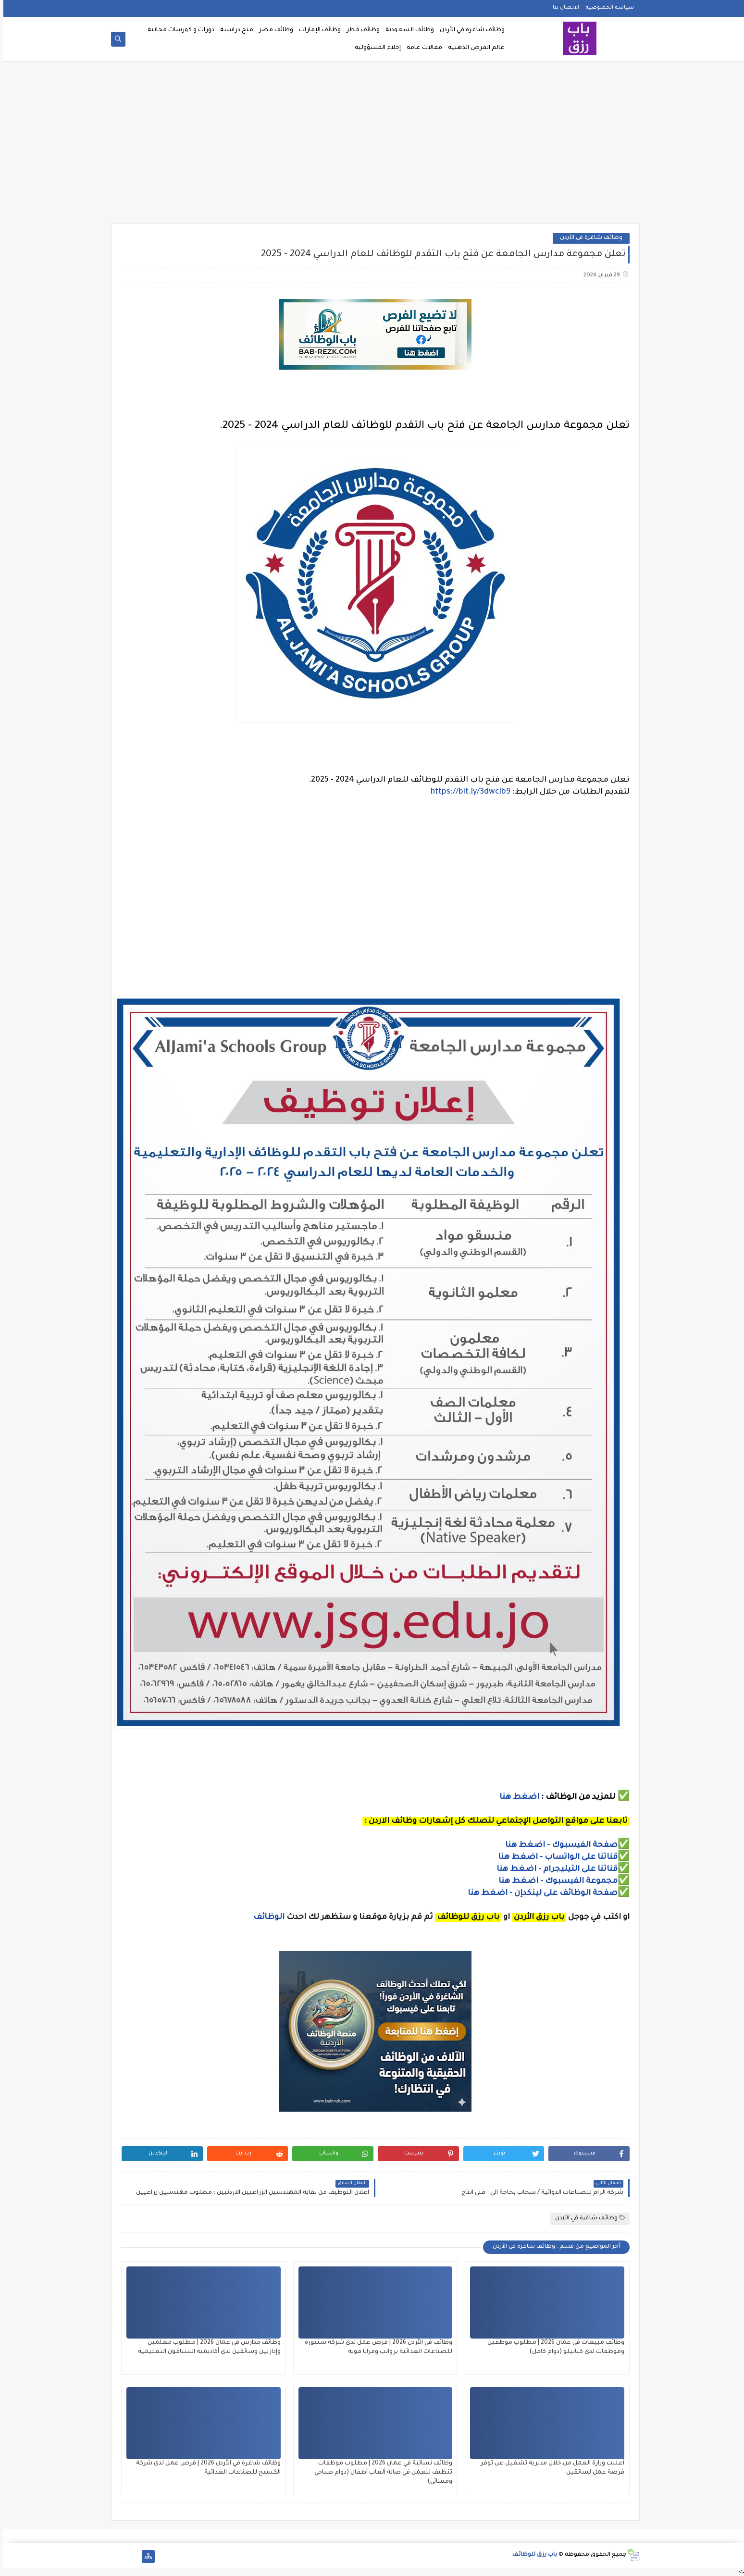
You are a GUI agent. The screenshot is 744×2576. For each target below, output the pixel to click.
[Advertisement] (372, 145)
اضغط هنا (516, 1797)
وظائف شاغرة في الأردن (468, 30)
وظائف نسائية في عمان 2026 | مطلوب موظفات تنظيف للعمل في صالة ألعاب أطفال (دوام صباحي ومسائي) (380, 2472)
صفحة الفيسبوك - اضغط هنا (558, 1845)
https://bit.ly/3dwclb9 (467, 792)
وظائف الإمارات (316, 30)
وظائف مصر (273, 30)
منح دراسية (233, 30)
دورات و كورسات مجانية (177, 30)
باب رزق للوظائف (531, 2555)
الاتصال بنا (562, 8)
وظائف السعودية (406, 30)
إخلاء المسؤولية (374, 48)
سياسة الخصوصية (606, 8)
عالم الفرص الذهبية (473, 48)
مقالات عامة (421, 48)
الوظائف (264, 1917)
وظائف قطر (359, 30)
